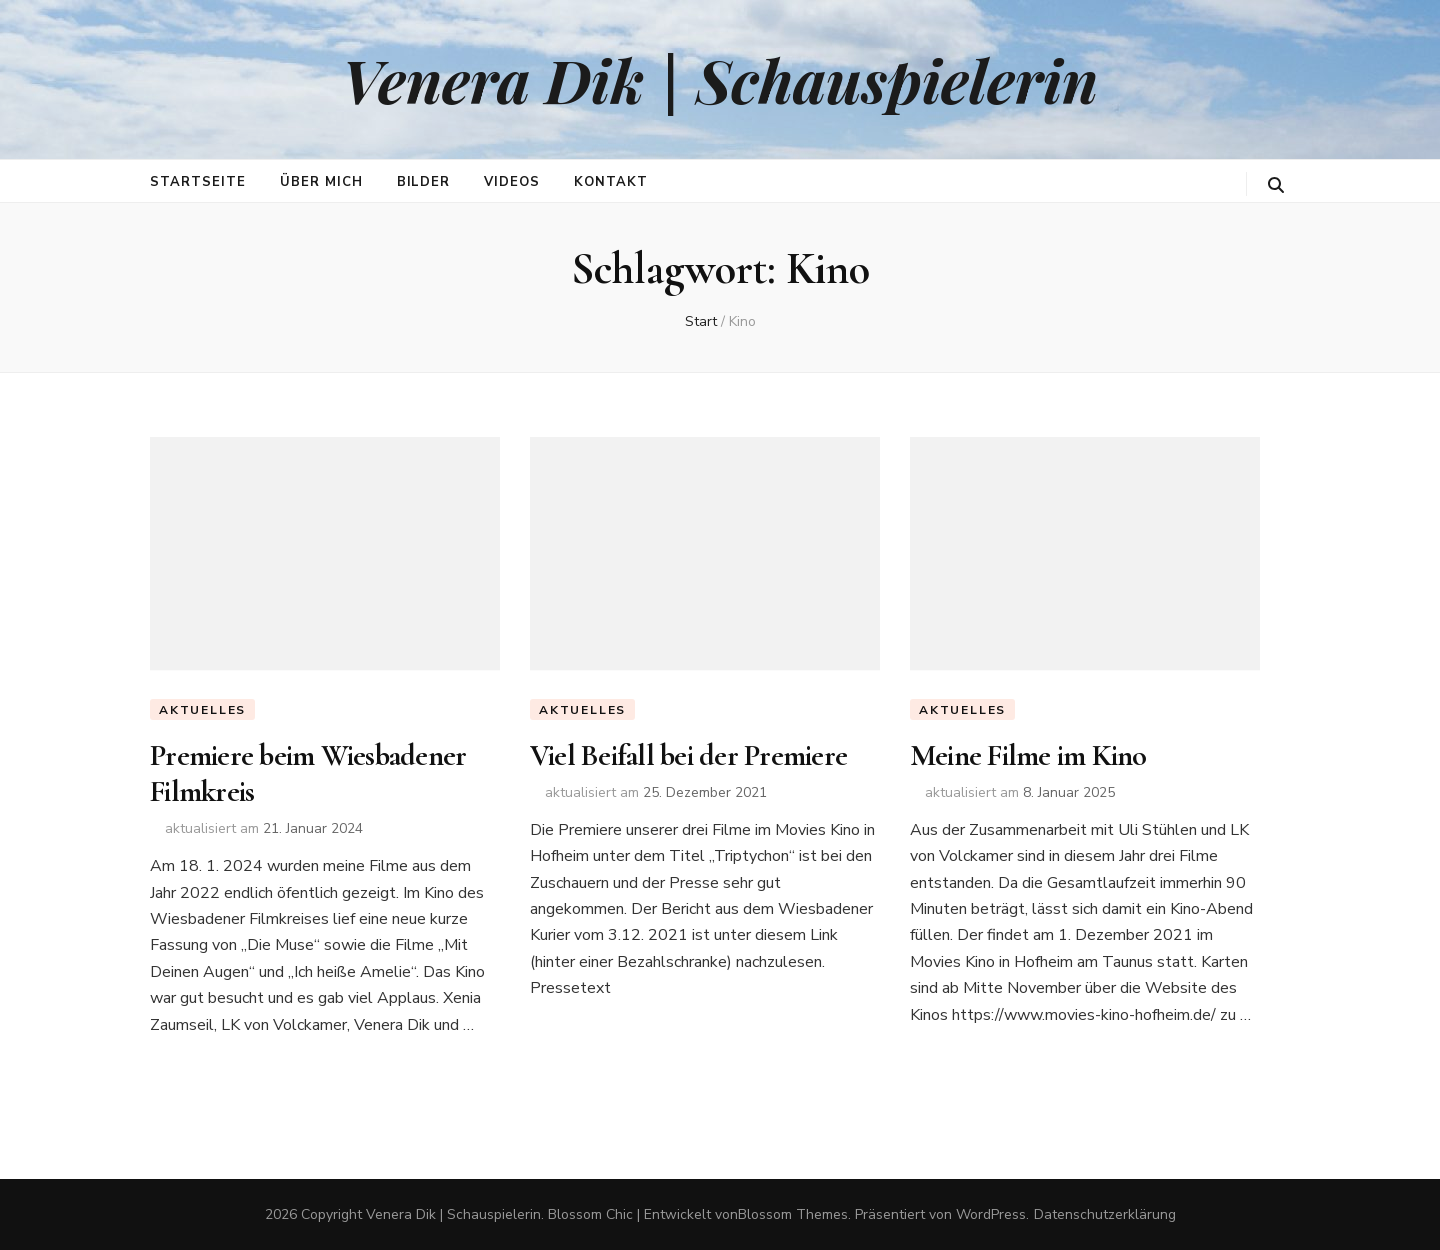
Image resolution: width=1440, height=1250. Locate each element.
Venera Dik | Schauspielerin (720, 79)
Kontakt (611, 182)
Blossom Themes (793, 1214)
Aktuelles (202, 710)
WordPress (991, 1214)
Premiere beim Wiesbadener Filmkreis (308, 773)
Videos (512, 182)
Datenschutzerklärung (1105, 1214)
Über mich (321, 182)
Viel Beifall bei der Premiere (688, 755)
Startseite (198, 182)
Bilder (424, 182)
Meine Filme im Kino (1028, 755)
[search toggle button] (1276, 185)
